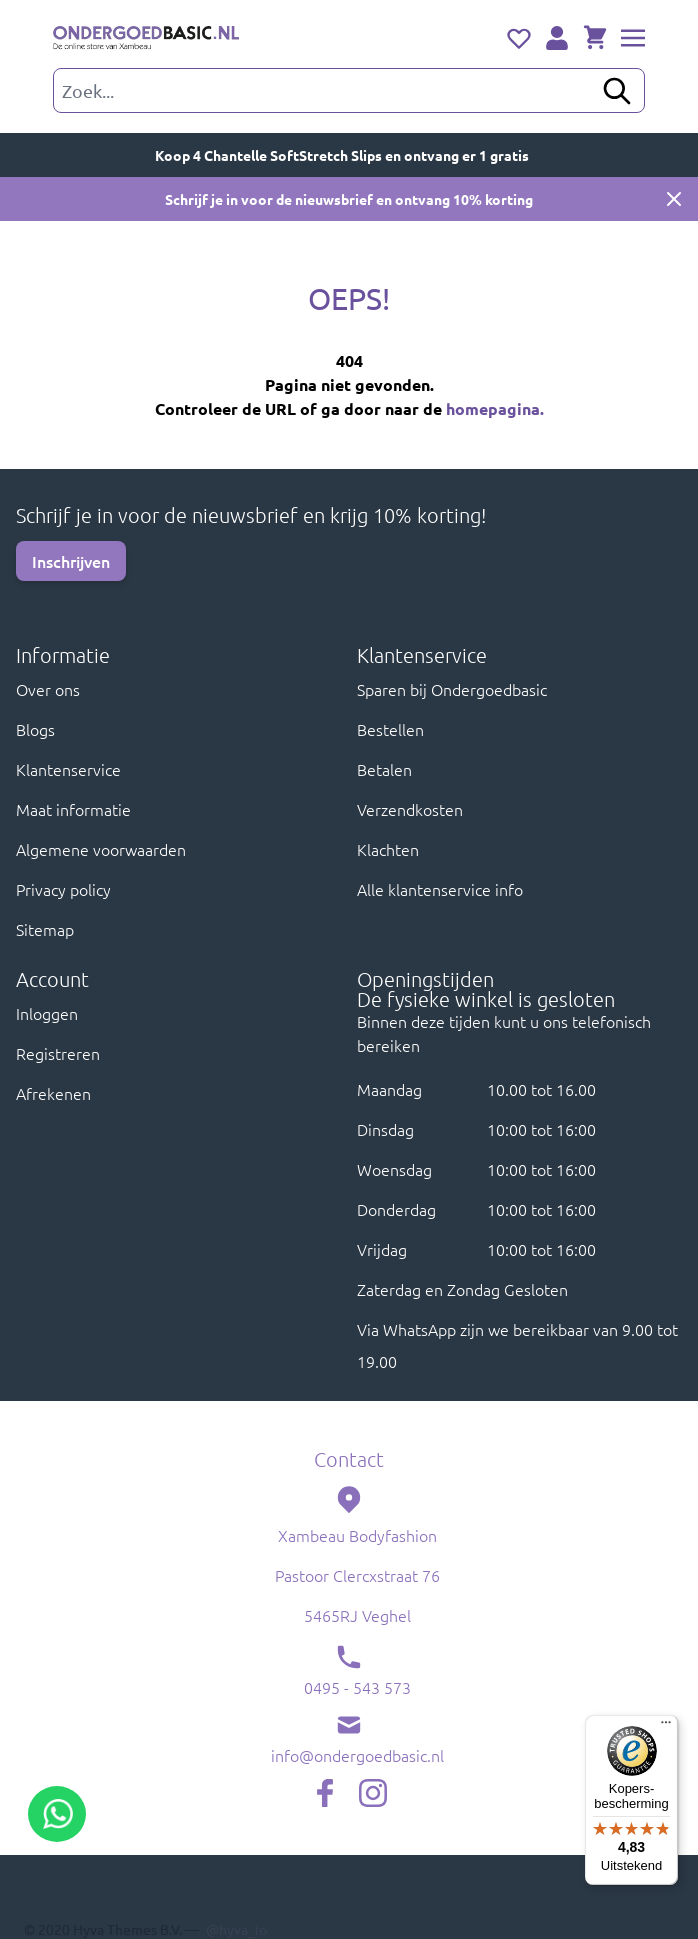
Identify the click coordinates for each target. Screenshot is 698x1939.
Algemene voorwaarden (101, 849)
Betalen (384, 769)
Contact (349, 1459)
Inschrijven (71, 561)
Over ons (48, 689)
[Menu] (666, 1727)
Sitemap (45, 929)
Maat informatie (73, 809)
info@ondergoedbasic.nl (357, 1755)
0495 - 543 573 (357, 1687)
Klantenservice (68, 769)
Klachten (388, 849)
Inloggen (47, 1013)
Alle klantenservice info (440, 889)
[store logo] (146, 39)
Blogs (35, 729)
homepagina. (495, 408)
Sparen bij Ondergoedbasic (452, 689)
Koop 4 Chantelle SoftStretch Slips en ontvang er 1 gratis (349, 155)
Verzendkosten (410, 809)
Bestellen (390, 729)
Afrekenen (53, 1093)
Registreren (58, 1053)
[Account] (557, 38)
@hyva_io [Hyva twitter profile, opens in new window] (236, 1929)
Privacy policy (63, 889)
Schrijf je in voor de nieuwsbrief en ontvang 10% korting (349, 199)
